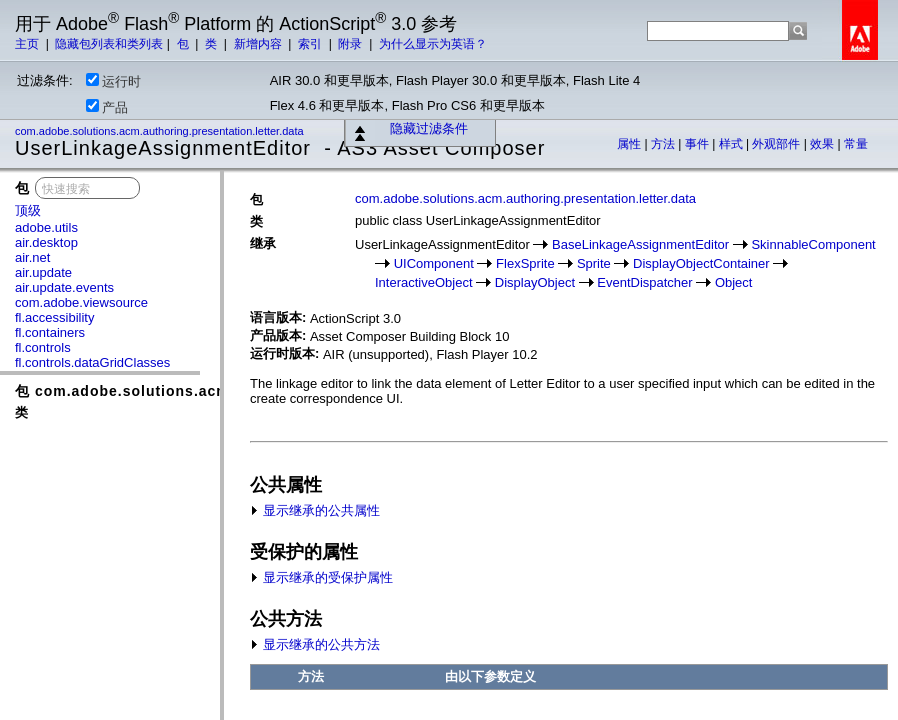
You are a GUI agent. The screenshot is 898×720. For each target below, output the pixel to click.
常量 (856, 144)
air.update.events (64, 287)
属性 (630, 144)
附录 (351, 44)
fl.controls (43, 347)
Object (734, 282)
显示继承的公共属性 (315, 510)
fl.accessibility (54, 317)
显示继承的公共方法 (315, 644)
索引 (311, 44)
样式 (732, 144)
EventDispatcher (644, 282)
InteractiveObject (424, 282)
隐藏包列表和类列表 (109, 44)
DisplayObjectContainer (701, 263)
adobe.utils (46, 227)
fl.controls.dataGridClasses (92, 362)
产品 (107, 107)
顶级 (28, 210)
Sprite (594, 263)
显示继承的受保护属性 (321, 577)
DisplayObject (535, 282)
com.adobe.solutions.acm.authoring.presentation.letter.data (161, 131)
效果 (823, 144)
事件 (698, 144)
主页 (28, 44)
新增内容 (259, 44)
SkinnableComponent (813, 244)
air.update (43, 272)
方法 (664, 144)
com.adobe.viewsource (81, 302)
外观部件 (777, 144)
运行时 (113, 81)
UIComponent (434, 263)
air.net (32, 257)
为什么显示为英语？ (433, 44)
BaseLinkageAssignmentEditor (640, 244)
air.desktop (46, 242)
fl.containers (50, 332)
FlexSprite (525, 263)
